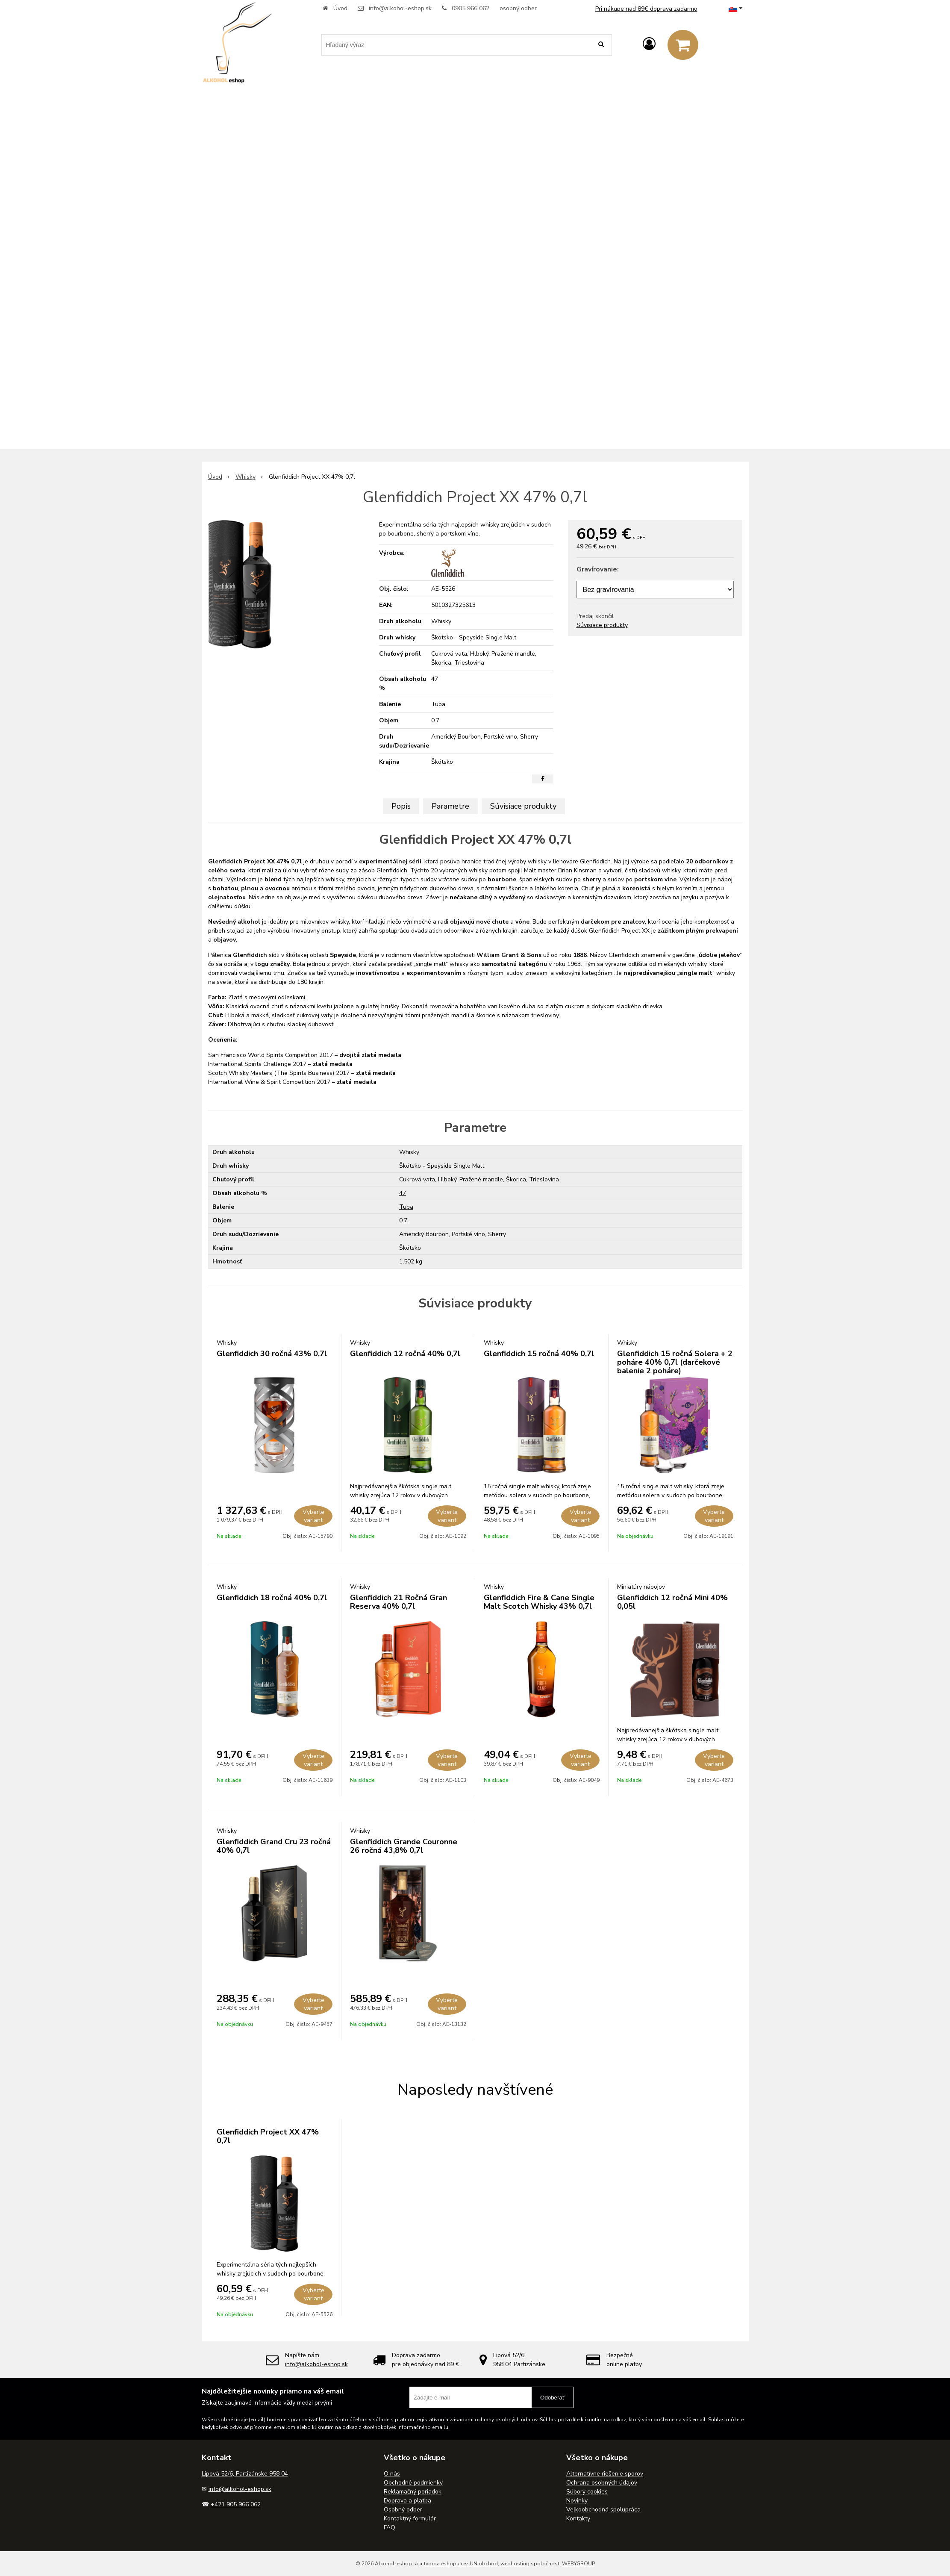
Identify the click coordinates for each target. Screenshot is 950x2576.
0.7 (403, 1220)
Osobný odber (403, 2509)
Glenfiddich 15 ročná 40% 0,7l (539, 1353)
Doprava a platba (407, 2501)
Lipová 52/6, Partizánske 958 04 (245, 2474)
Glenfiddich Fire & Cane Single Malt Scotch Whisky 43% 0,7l (539, 1602)
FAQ (389, 2527)
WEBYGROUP (578, 2563)
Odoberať (552, 2397)
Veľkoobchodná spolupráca (603, 2509)
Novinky (577, 2501)
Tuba (406, 1207)
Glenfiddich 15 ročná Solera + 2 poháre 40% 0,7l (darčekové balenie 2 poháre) (674, 1362)
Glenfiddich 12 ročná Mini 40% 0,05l (672, 1602)
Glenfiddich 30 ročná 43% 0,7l (272, 1353)
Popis (401, 806)
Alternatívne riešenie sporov (604, 2474)
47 (402, 1193)
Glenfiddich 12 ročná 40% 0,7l (405, 1353)
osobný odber (518, 8)
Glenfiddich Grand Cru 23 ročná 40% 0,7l (274, 1846)
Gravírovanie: (597, 569)
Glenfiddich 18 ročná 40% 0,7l (272, 1598)
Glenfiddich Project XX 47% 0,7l (268, 2136)
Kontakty (578, 2518)
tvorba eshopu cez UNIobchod (461, 2563)
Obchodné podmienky (413, 2483)
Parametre (450, 806)
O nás (392, 2474)
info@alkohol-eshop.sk (400, 8)
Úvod (340, 8)
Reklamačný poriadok (412, 2492)
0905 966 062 (470, 8)
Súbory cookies (587, 2492)
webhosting (514, 2563)
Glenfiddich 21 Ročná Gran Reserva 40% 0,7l (398, 1602)
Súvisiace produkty (602, 625)
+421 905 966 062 (236, 2504)
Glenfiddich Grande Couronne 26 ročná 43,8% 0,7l (403, 1846)
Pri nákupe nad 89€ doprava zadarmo (646, 9)
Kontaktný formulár (410, 2518)
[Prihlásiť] (649, 44)
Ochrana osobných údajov (601, 2483)
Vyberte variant (313, 1516)
